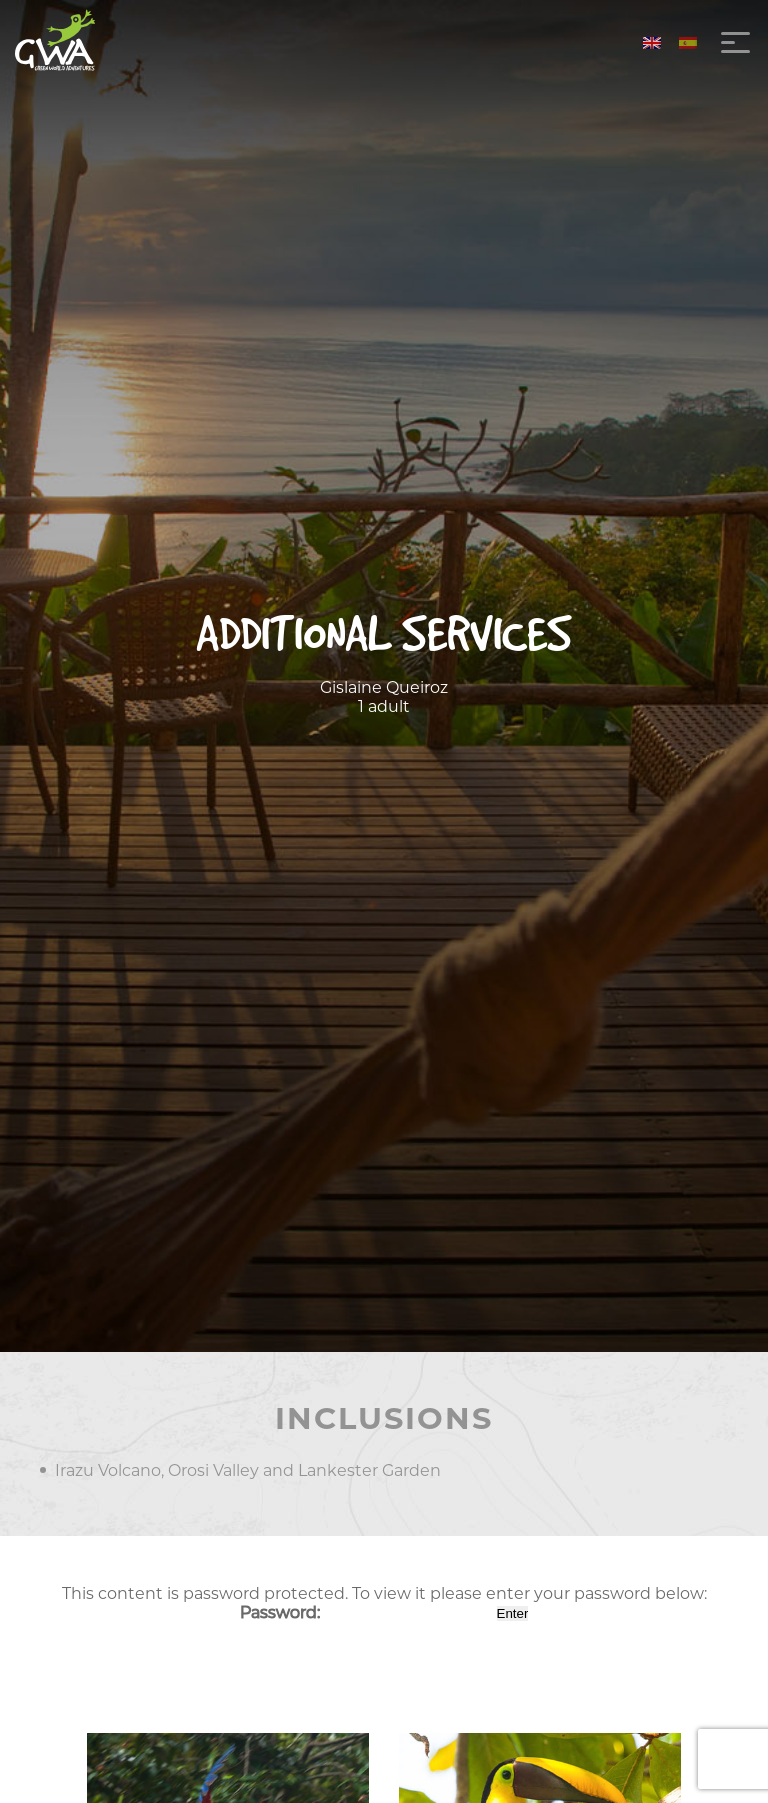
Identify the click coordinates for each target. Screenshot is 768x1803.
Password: (366, 1612)
